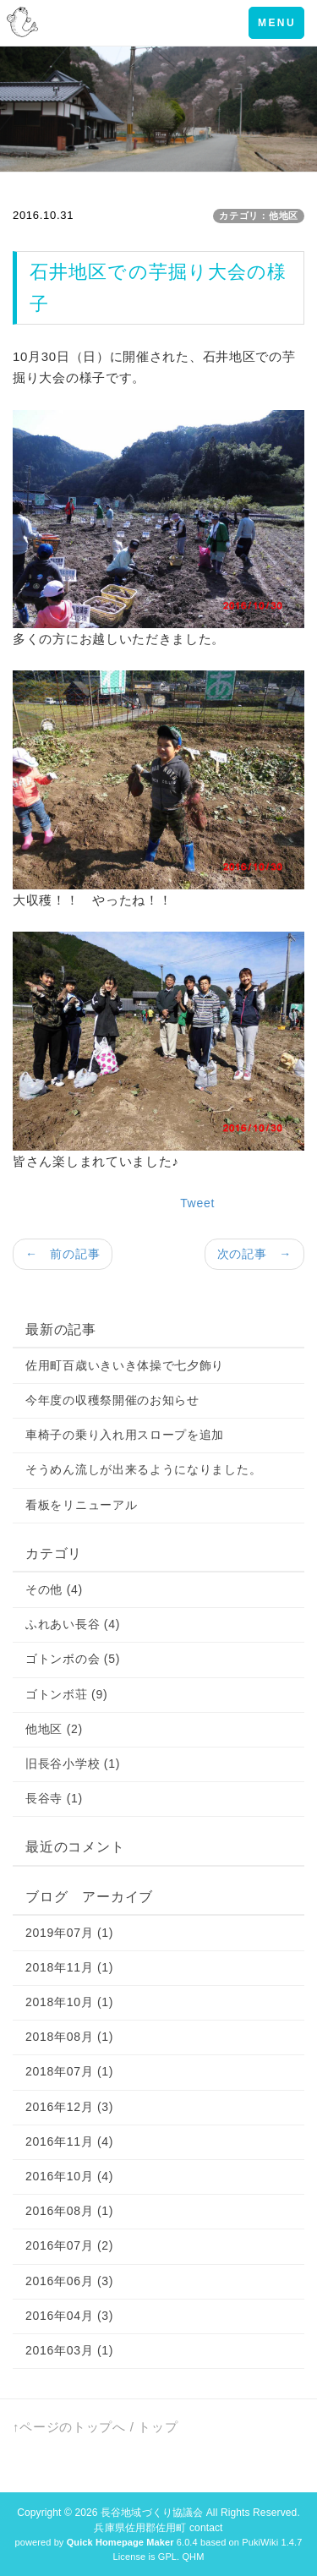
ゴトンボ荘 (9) (66, 1694)
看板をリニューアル (81, 1505)
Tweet (197, 1203)
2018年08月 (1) (69, 2036)
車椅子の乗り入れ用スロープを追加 (124, 1434)
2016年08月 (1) (69, 2211)
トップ (158, 2427)
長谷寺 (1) (54, 1798)
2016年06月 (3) (69, 2281)
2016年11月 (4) (69, 2141)
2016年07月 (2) (69, 2245)
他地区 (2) (54, 1729)
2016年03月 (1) (69, 2350)
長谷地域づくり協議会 (152, 2513)
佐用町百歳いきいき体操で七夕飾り (124, 1365)
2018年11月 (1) (69, 1967)
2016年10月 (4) (69, 2176)
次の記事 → (254, 1254)
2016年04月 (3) (69, 2315)
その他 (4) (54, 1589)
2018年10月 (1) (69, 2002)
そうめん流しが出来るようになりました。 (143, 1469)
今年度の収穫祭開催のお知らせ (112, 1400)
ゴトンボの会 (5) (72, 1658)
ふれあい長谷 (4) (72, 1624)
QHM (193, 2556)
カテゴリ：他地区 (258, 216)
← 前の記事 (62, 1254)
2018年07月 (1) (69, 2071)
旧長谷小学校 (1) (72, 1763)
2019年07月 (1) (69, 1932)
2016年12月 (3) (69, 2107)
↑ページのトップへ (69, 2427)
